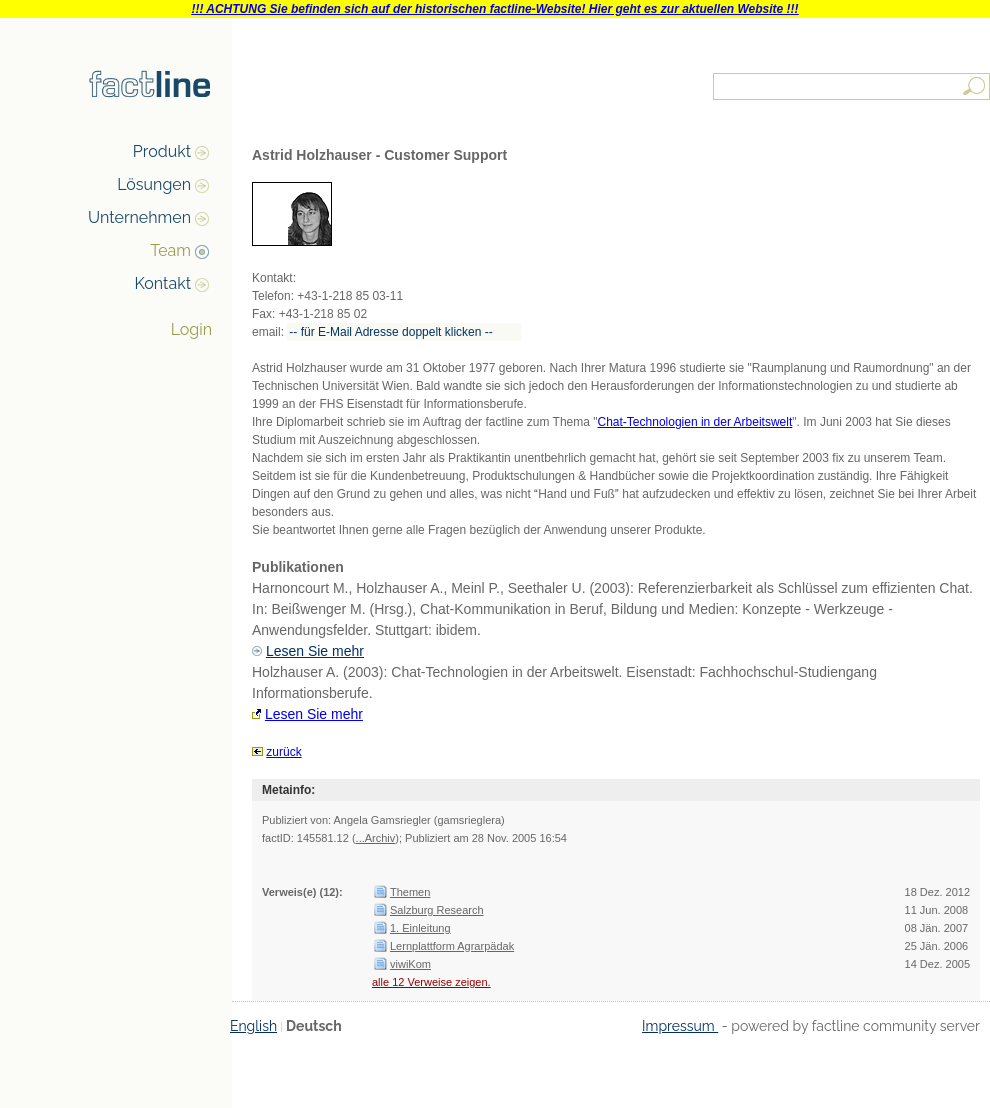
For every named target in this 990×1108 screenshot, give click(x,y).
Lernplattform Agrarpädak (452, 946)
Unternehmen (139, 217)
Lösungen (154, 184)
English (253, 1026)
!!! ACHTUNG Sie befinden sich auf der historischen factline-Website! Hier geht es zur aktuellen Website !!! (494, 9)
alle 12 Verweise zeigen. (431, 982)
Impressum (680, 1026)
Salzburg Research (437, 910)
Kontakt (163, 283)
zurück (283, 752)
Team (170, 250)
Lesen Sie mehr (315, 651)
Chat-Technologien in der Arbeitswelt (695, 422)
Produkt (162, 151)
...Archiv (376, 838)
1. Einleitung (420, 928)
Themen (410, 892)
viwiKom (410, 964)
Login (191, 329)
